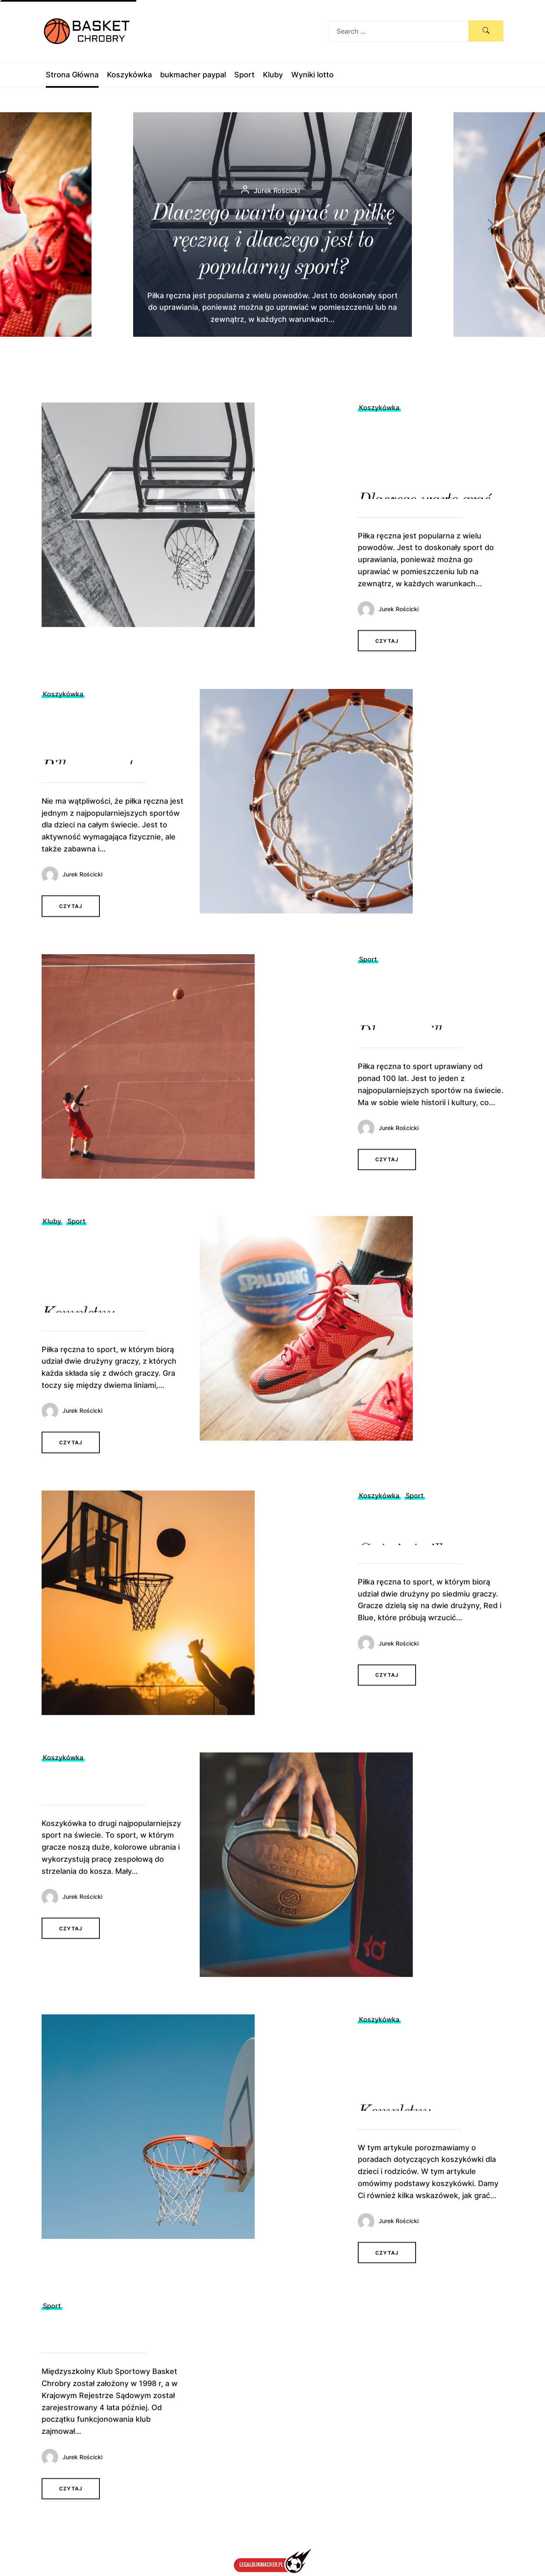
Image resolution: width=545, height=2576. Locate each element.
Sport (244, 75)
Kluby (273, 75)
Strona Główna (72, 75)
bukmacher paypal (193, 75)
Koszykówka (129, 75)
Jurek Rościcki (399, 634)
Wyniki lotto (312, 75)
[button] (498, 224)
